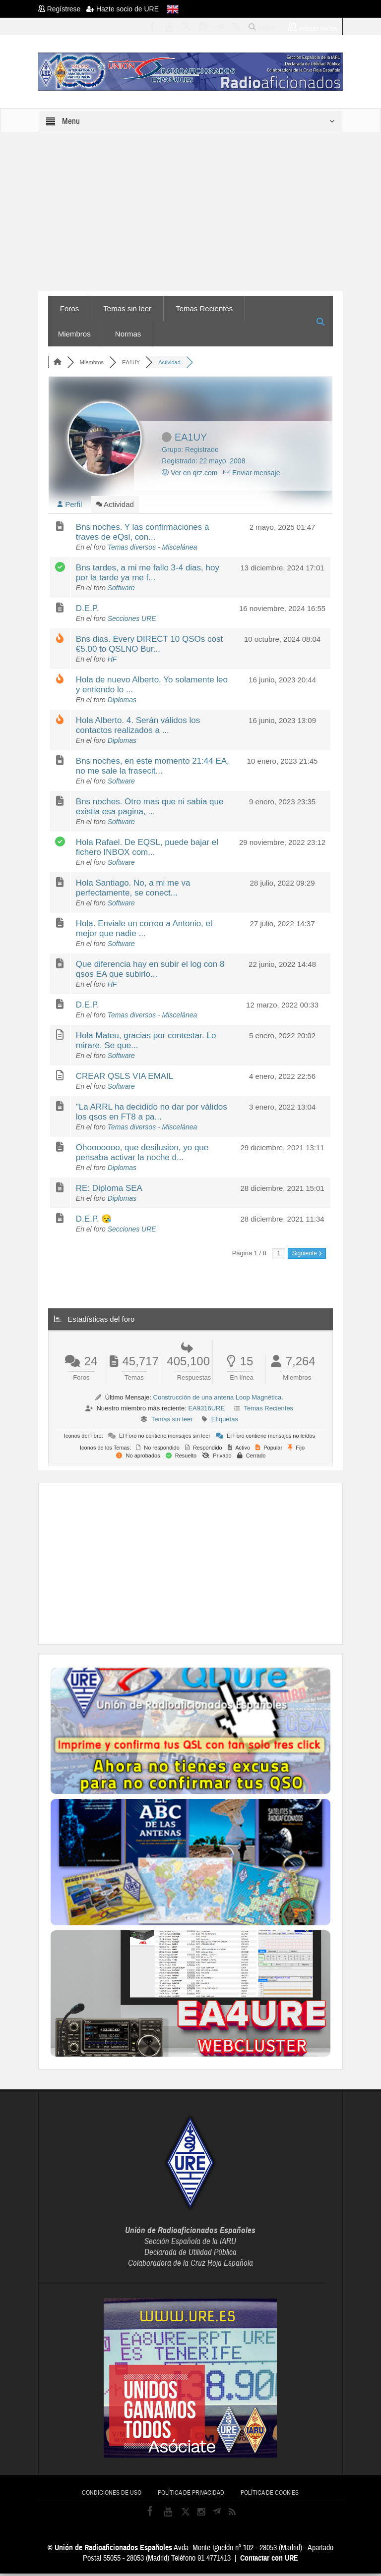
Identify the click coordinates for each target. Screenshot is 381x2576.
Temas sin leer (127, 308)
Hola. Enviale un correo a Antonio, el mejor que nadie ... (144, 931)
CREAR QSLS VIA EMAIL (125, 1078)
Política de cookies (270, 2495)
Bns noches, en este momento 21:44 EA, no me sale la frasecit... (152, 768)
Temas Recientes (204, 308)
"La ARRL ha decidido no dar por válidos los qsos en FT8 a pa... (151, 1114)
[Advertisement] (216, 1565)
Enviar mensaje (251, 473)
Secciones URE (132, 621)
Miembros (74, 334)
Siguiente (306, 1255)
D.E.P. (87, 611)
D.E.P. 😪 (94, 1221)
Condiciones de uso (111, 2495)
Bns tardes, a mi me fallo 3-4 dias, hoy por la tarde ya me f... (147, 575)
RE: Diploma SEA (109, 1190)
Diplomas (122, 702)
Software (121, 590)
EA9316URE (206, 1410)
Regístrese (62, 9)
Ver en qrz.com (189, 473)
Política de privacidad (191, 2495)
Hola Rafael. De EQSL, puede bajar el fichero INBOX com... (147, 849)
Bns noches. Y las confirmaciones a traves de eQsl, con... (142, 534)
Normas (128, 334)
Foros (69, 308)
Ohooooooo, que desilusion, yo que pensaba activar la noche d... (142, 1155)
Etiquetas (224, 1421)
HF (112, 662)
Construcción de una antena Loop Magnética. (218, 1399)
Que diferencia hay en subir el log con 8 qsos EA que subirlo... (150, 971)
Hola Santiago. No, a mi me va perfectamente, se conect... (133, 890)
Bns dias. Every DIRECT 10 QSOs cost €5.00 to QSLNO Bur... (149, 646)
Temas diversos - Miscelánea (152, 550)
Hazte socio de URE (122, 9)
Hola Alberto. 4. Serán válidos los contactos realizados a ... (138, 727)
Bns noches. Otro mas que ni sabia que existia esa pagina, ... (150, 809)
